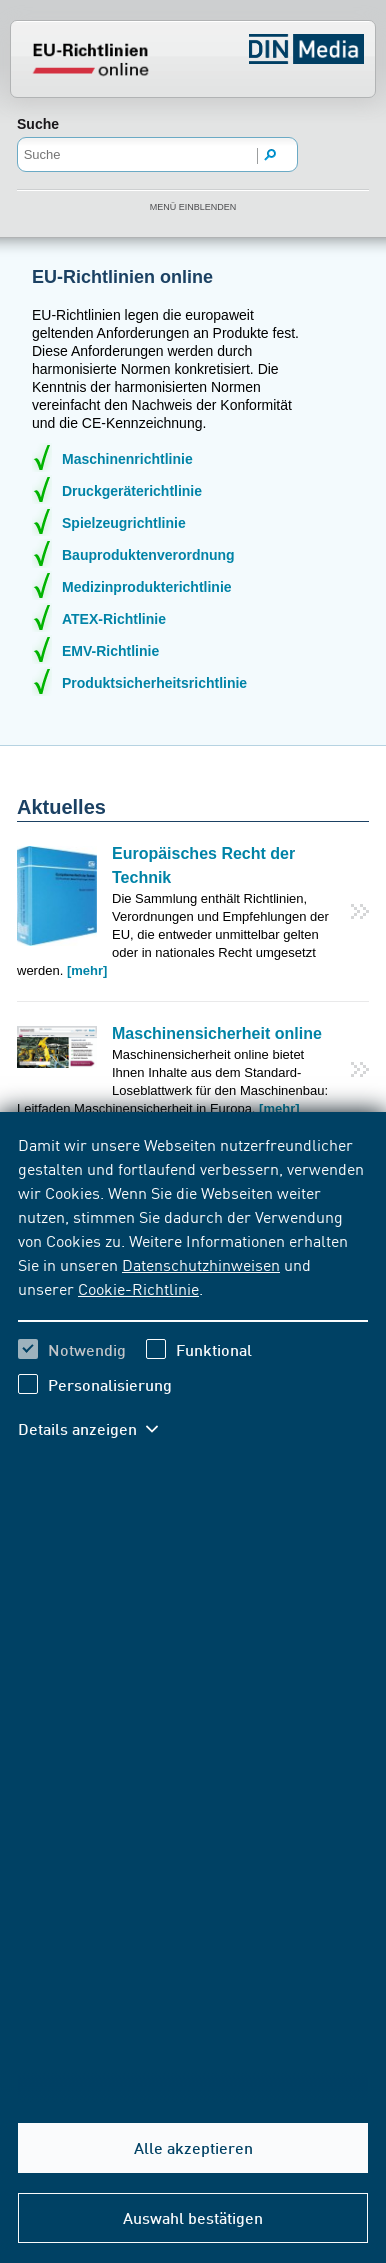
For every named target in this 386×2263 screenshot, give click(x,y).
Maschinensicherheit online (217, 1033)
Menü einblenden (193, 207)
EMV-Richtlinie (110, 651)
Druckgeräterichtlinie (132, 491)
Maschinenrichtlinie (127, 459)
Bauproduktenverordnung (148, 555)
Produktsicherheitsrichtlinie (154, 683)
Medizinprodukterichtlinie (147, 587)
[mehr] (87, 970)
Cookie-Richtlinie (138, 1288)
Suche (38, 124)
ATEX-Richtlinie (114, 619)
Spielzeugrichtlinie (124, 523)
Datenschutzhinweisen (201, 1264)
